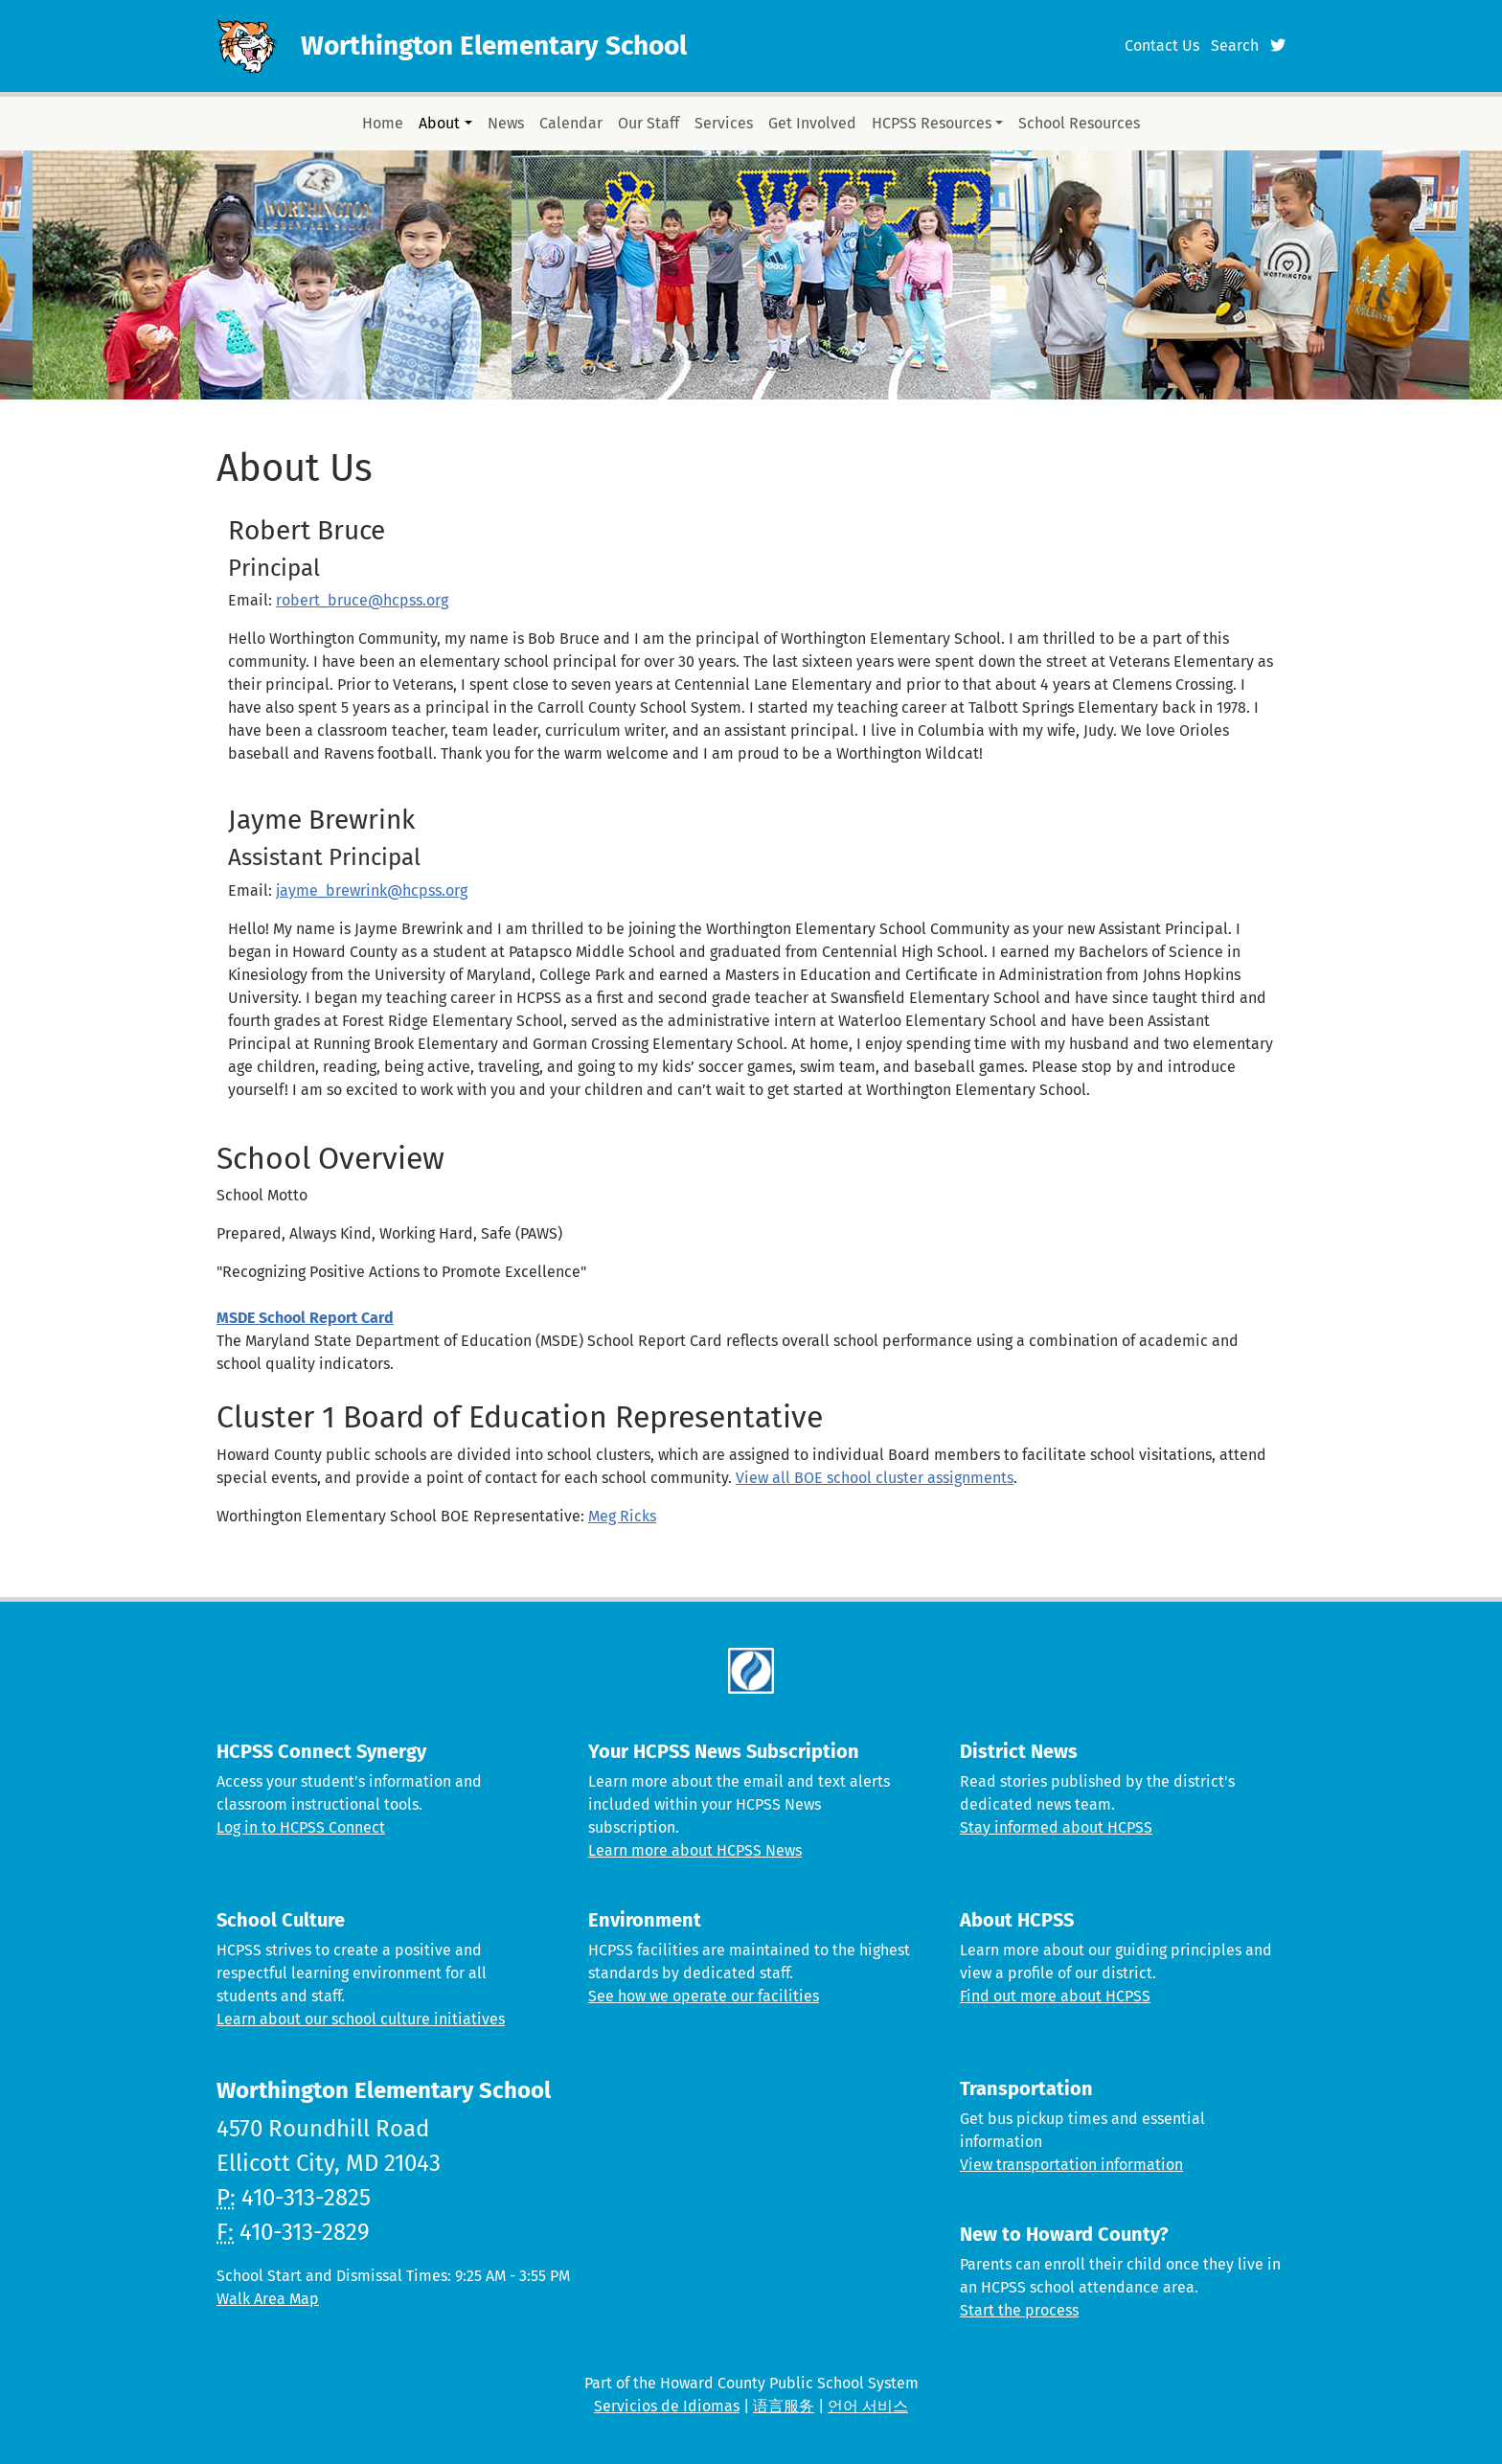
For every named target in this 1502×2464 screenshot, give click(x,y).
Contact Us (1162, 45)
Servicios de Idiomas (667, 2406)
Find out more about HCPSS (1055, 1996)
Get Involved (812, 123)
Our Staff (648, 123)
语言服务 (783, 2406)
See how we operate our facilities (703, 1996)
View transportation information (1071, 2165)
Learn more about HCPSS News (695, 1850)
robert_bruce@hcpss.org (362, 600)
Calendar (571, 123)
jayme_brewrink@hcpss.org (371, 890)
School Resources (1079, 123)
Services (723, 123)
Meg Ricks (622, 1516)
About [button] (439, 123)
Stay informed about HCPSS (1056, 1827)
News (506, 123)
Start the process (1019, 2310)
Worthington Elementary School (494, 45)
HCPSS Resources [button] (931, 123)
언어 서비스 (868, 2406)
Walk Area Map (267, 2299)
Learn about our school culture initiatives (360, 2019)
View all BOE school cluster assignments (874, 1478)
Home (382, 123)
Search (1235, 45)
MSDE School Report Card (305, 1318)
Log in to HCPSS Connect (300, 1827)
